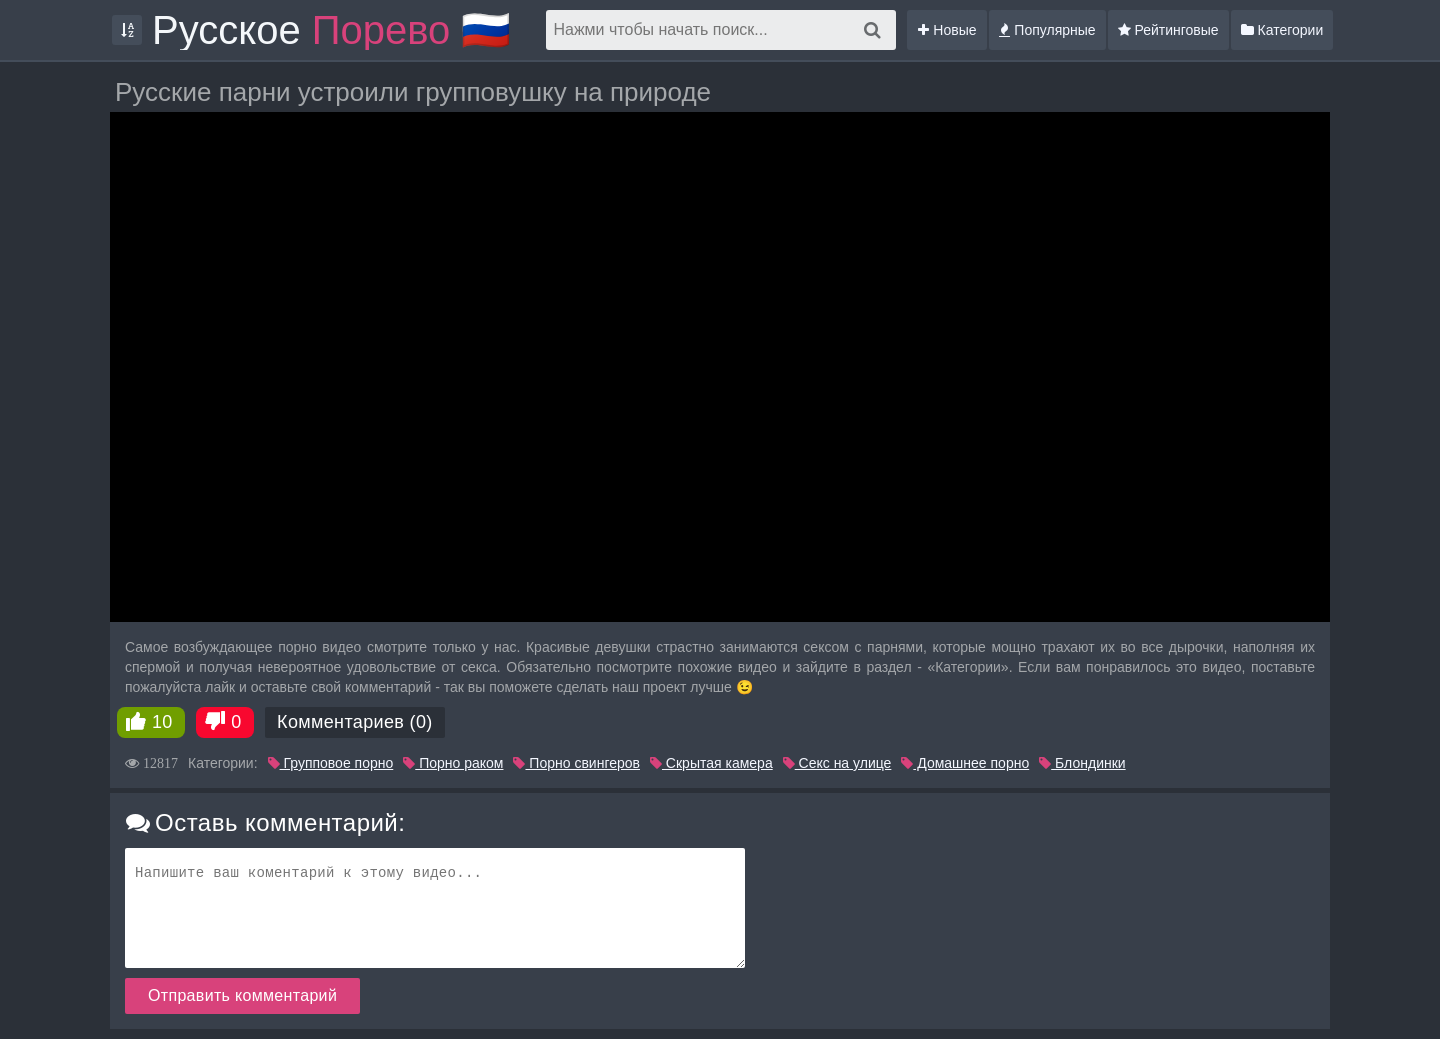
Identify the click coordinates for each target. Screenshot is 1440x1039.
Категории (1282, 30)
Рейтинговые (1168, 30)
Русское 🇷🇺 (331, 30)
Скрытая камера (711, 763)
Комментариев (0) (355, 722)
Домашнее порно (965, 763)
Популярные (1047, 30)
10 (162, 722)
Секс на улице (837, 763)
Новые (947, 30)
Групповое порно (331, 763)
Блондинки (1082, 763)
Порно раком (453, 763)
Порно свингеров (576, 763)
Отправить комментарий (242, 995)
